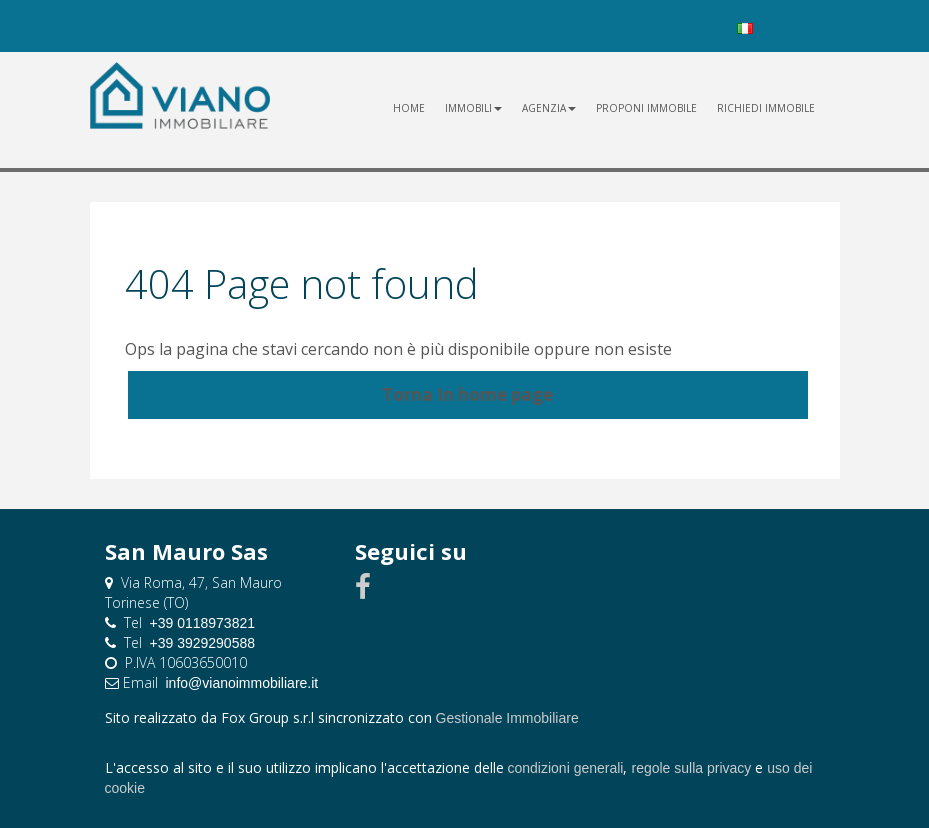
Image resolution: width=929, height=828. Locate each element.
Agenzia (549, 108)
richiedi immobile (766, 108)
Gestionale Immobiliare (507, 718)
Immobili (473, 108)
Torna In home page (467, 394)
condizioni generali (566, 768)
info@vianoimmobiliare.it (242, 683)
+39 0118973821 (203, 623)
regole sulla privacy (691, 768)
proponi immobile (646, 108)
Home (409, 108)
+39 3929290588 (203, 643)
